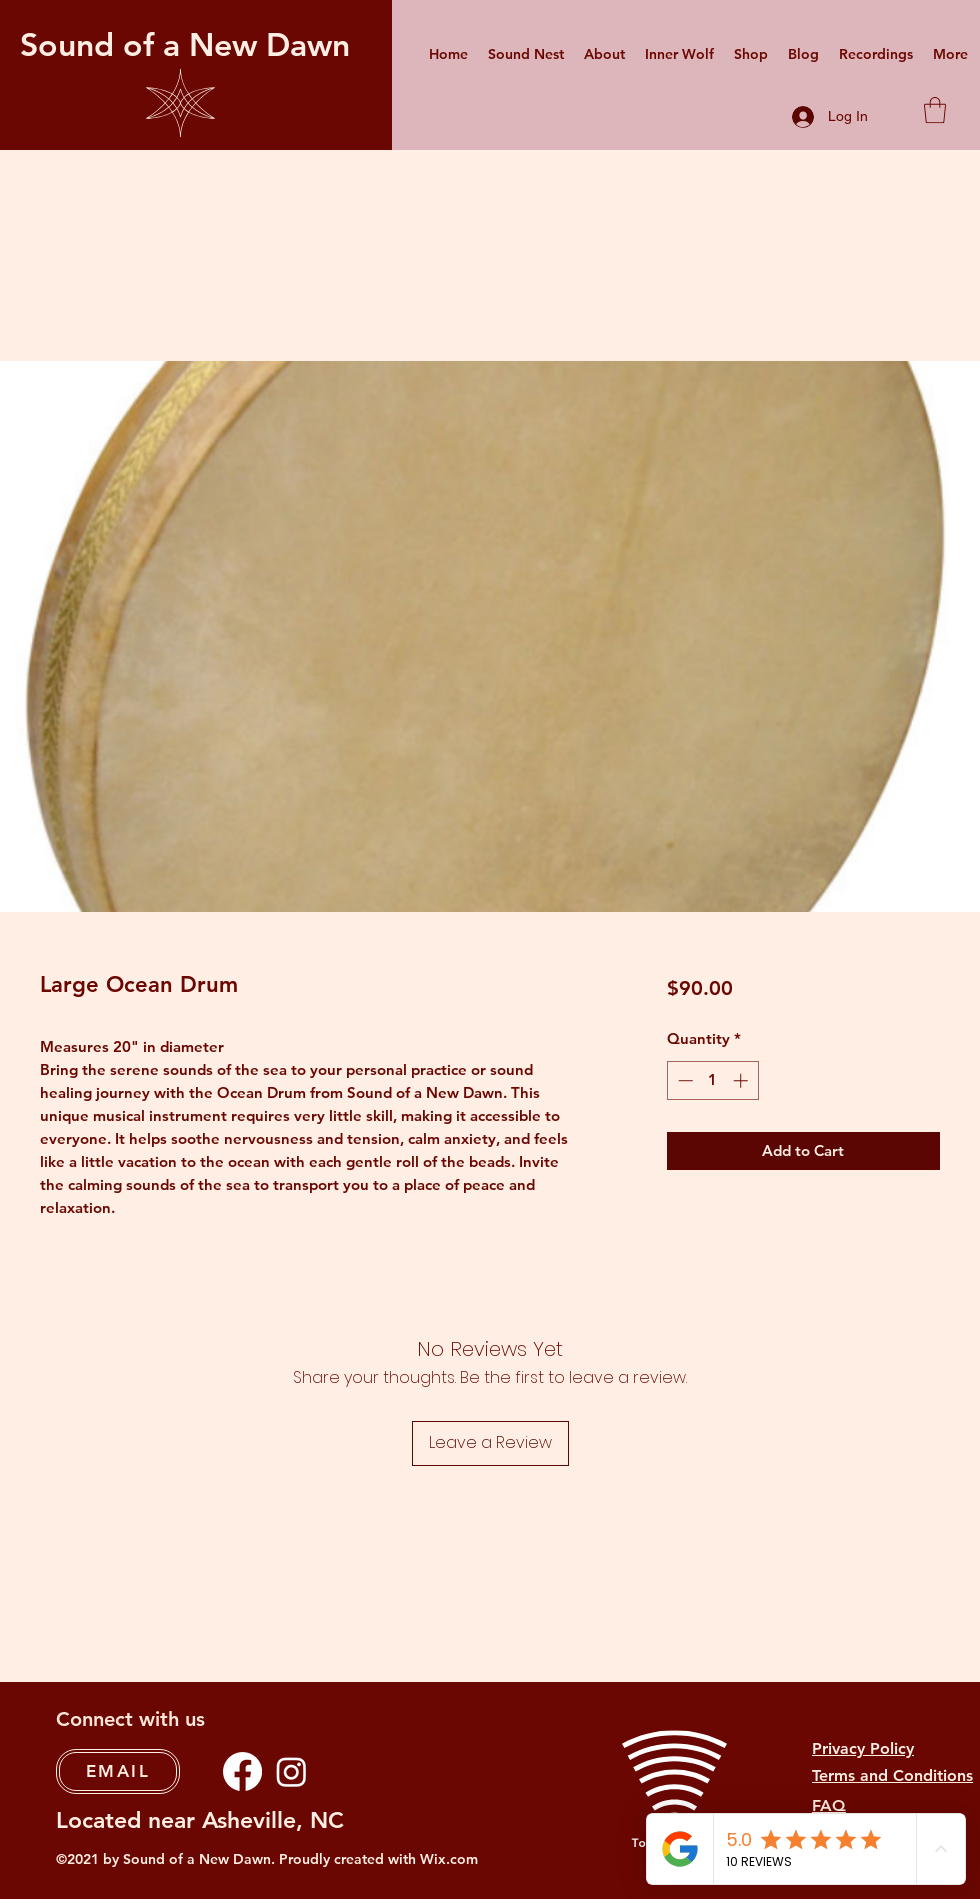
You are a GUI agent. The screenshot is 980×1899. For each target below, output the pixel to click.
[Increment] (742, 1080)
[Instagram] (291, 1771)
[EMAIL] (118, 1771)
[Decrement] (683, 1080)
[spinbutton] (712, 1080)
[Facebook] (242, 1771)
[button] (935, 110)
